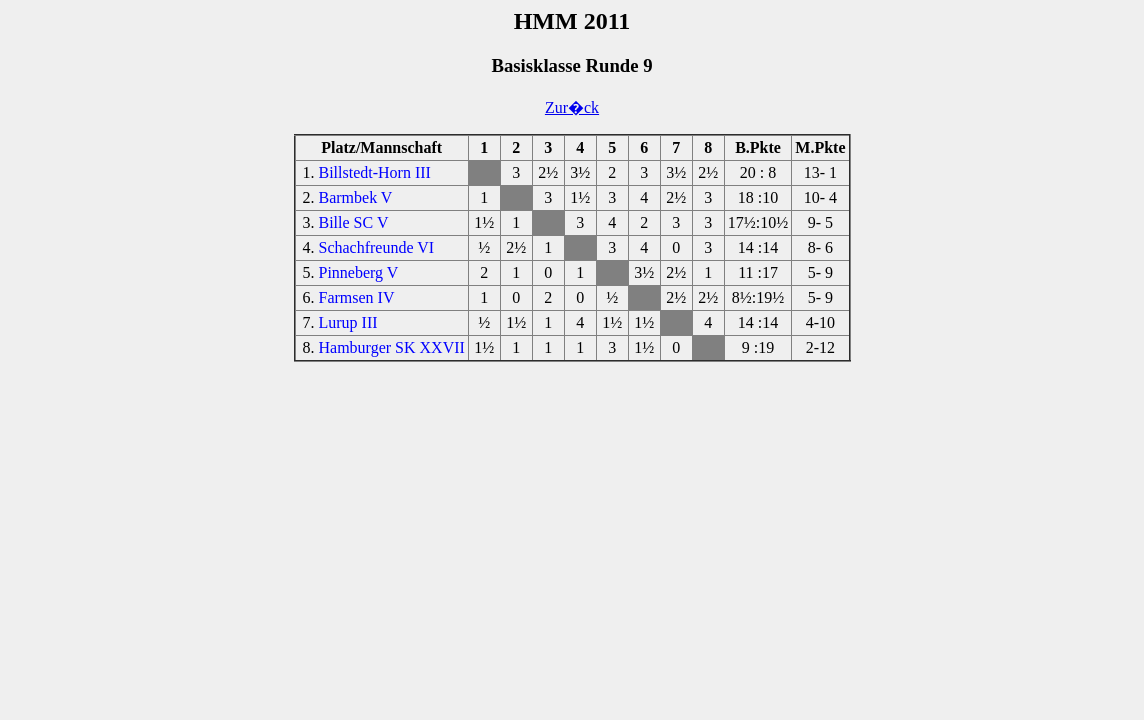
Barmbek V (356, 197)
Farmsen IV (357, 297)
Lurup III (348, 322)
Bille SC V (354, 222)
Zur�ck (572, 107)
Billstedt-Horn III (375, 172)
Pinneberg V (359, 272)
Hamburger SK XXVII (392, 347)
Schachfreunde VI (377, 247)
